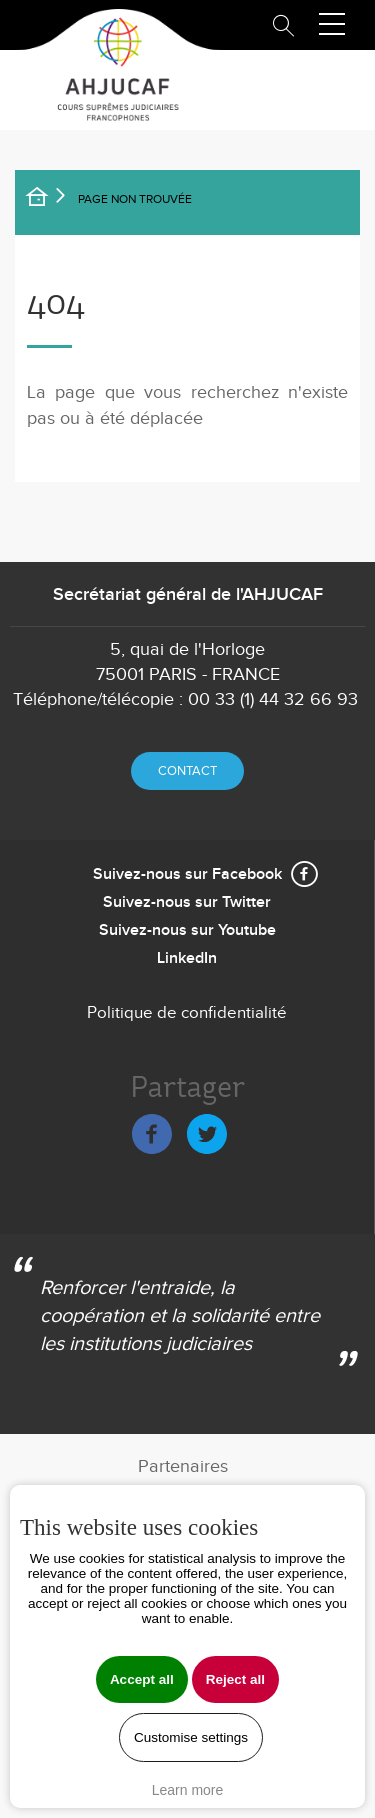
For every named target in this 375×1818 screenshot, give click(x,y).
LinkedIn (187, 958)
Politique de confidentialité (187, 1013)
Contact (187, 771)
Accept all (142, 1679)
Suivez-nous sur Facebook (187, 874)
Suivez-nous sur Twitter (187, 902)
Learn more (188, 1790)
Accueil (50, 200)
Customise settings (191, 1737)
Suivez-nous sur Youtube (187, 930)
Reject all (235, 1679)
